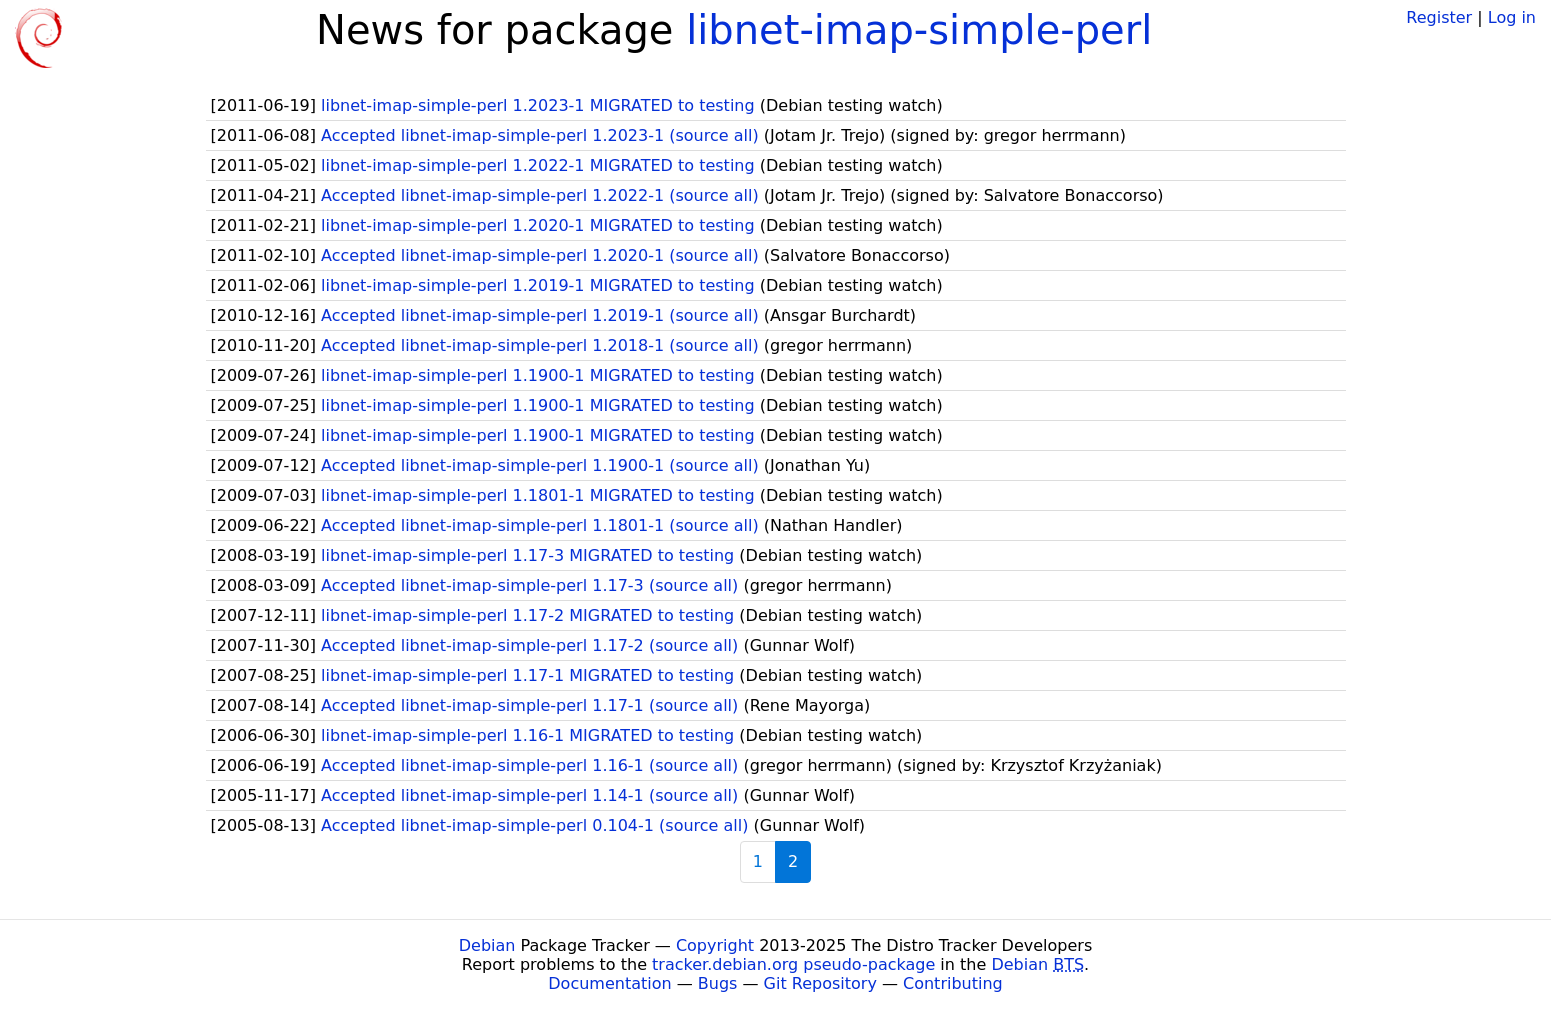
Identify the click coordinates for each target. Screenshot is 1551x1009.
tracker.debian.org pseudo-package (793, 964)
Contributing (953, 983)
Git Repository (820, 983)
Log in (1512, 17)
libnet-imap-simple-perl (919, 30)
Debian (487, 945)
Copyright (715, 945)
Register (1439, 17)
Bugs (718, 983)
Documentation (609, 983)
